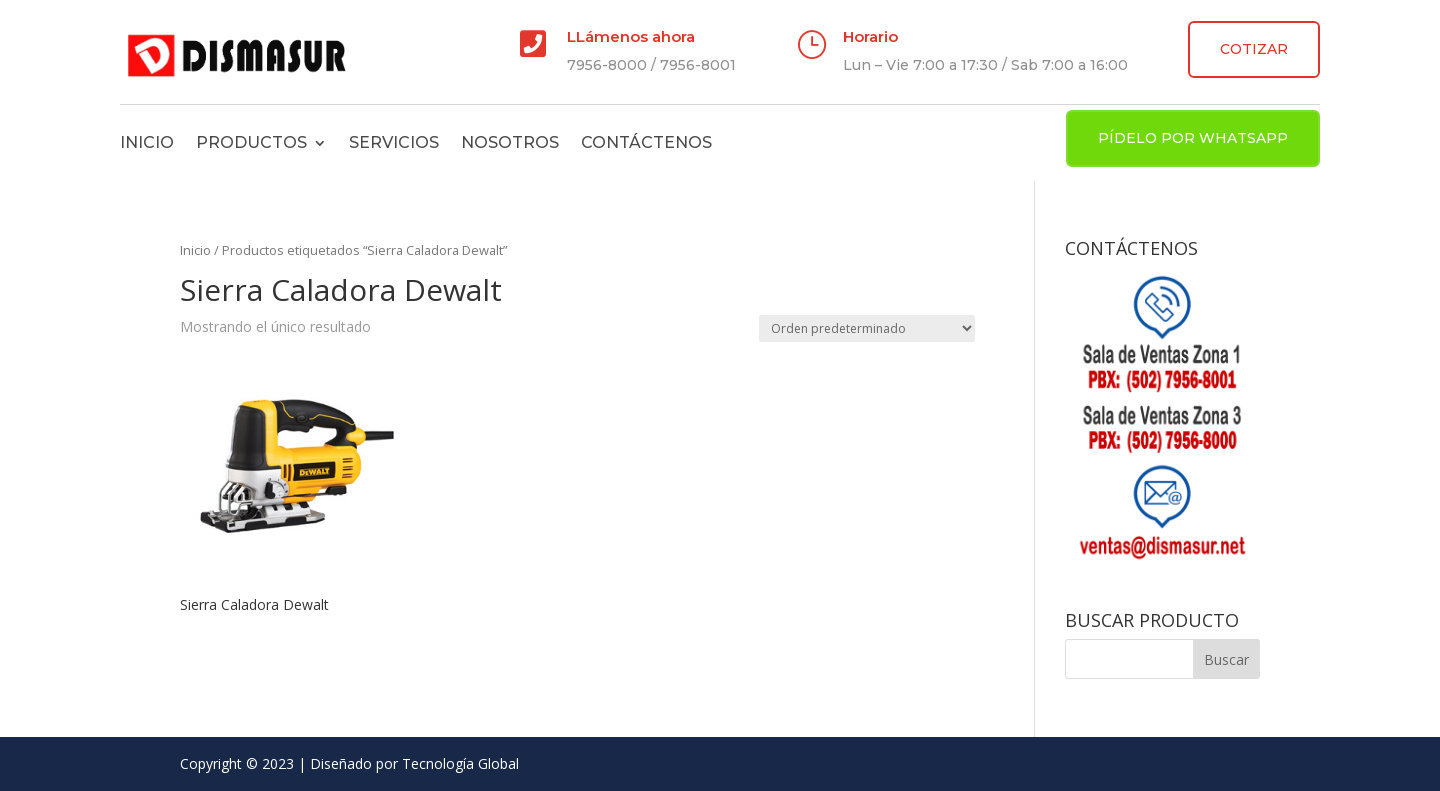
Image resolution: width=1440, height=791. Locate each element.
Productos (251, 142)
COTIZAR (1254, 49)
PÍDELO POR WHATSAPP (1193, 138)
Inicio (147, 142)
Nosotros (510, 142)
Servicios (394, 142)
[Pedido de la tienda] (867, 328)
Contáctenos (646, 142)
